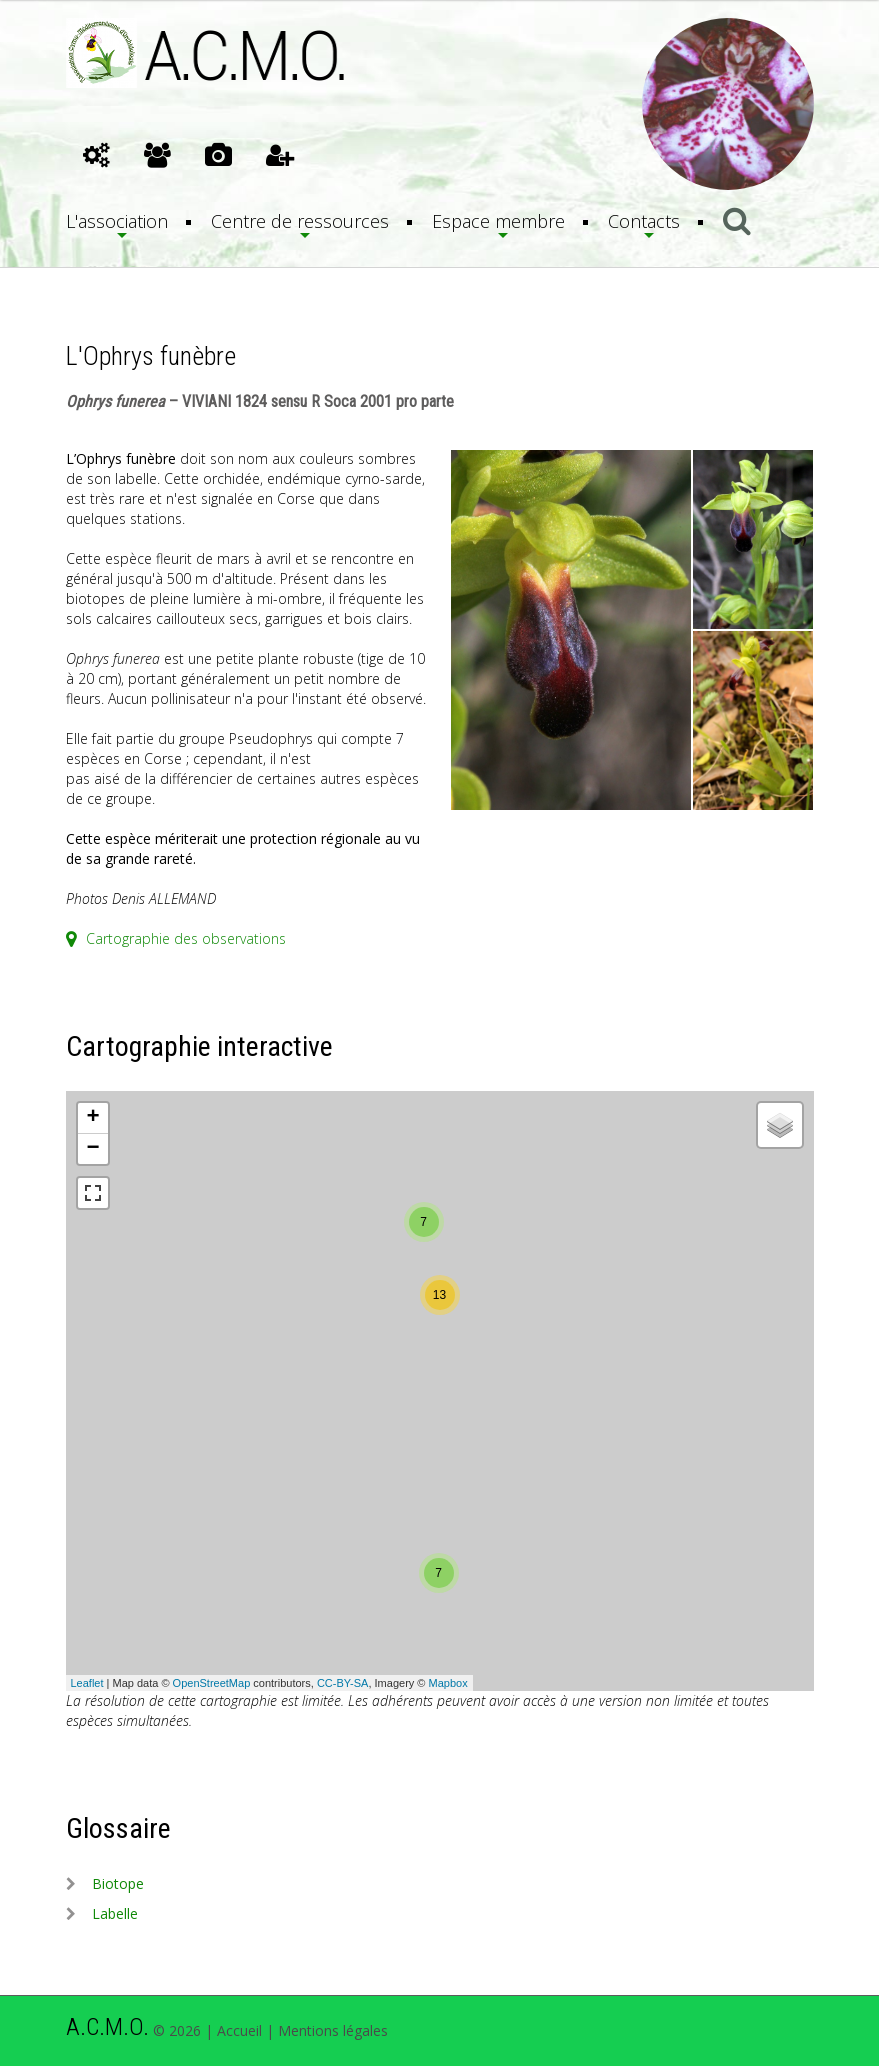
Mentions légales (333, 2030)
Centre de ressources (300, 221)
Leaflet (87, 1683)
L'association (117, 221)
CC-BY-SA (343, 1683)
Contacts (644, 221)
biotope (118, 1883)
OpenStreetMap (212, 1683)
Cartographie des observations (176, 938)
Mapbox (448, 1683)
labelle (115, 1913)
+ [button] (92, 1118)
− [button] (92, 1149)
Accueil (239, 2030)
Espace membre (498, 221)
